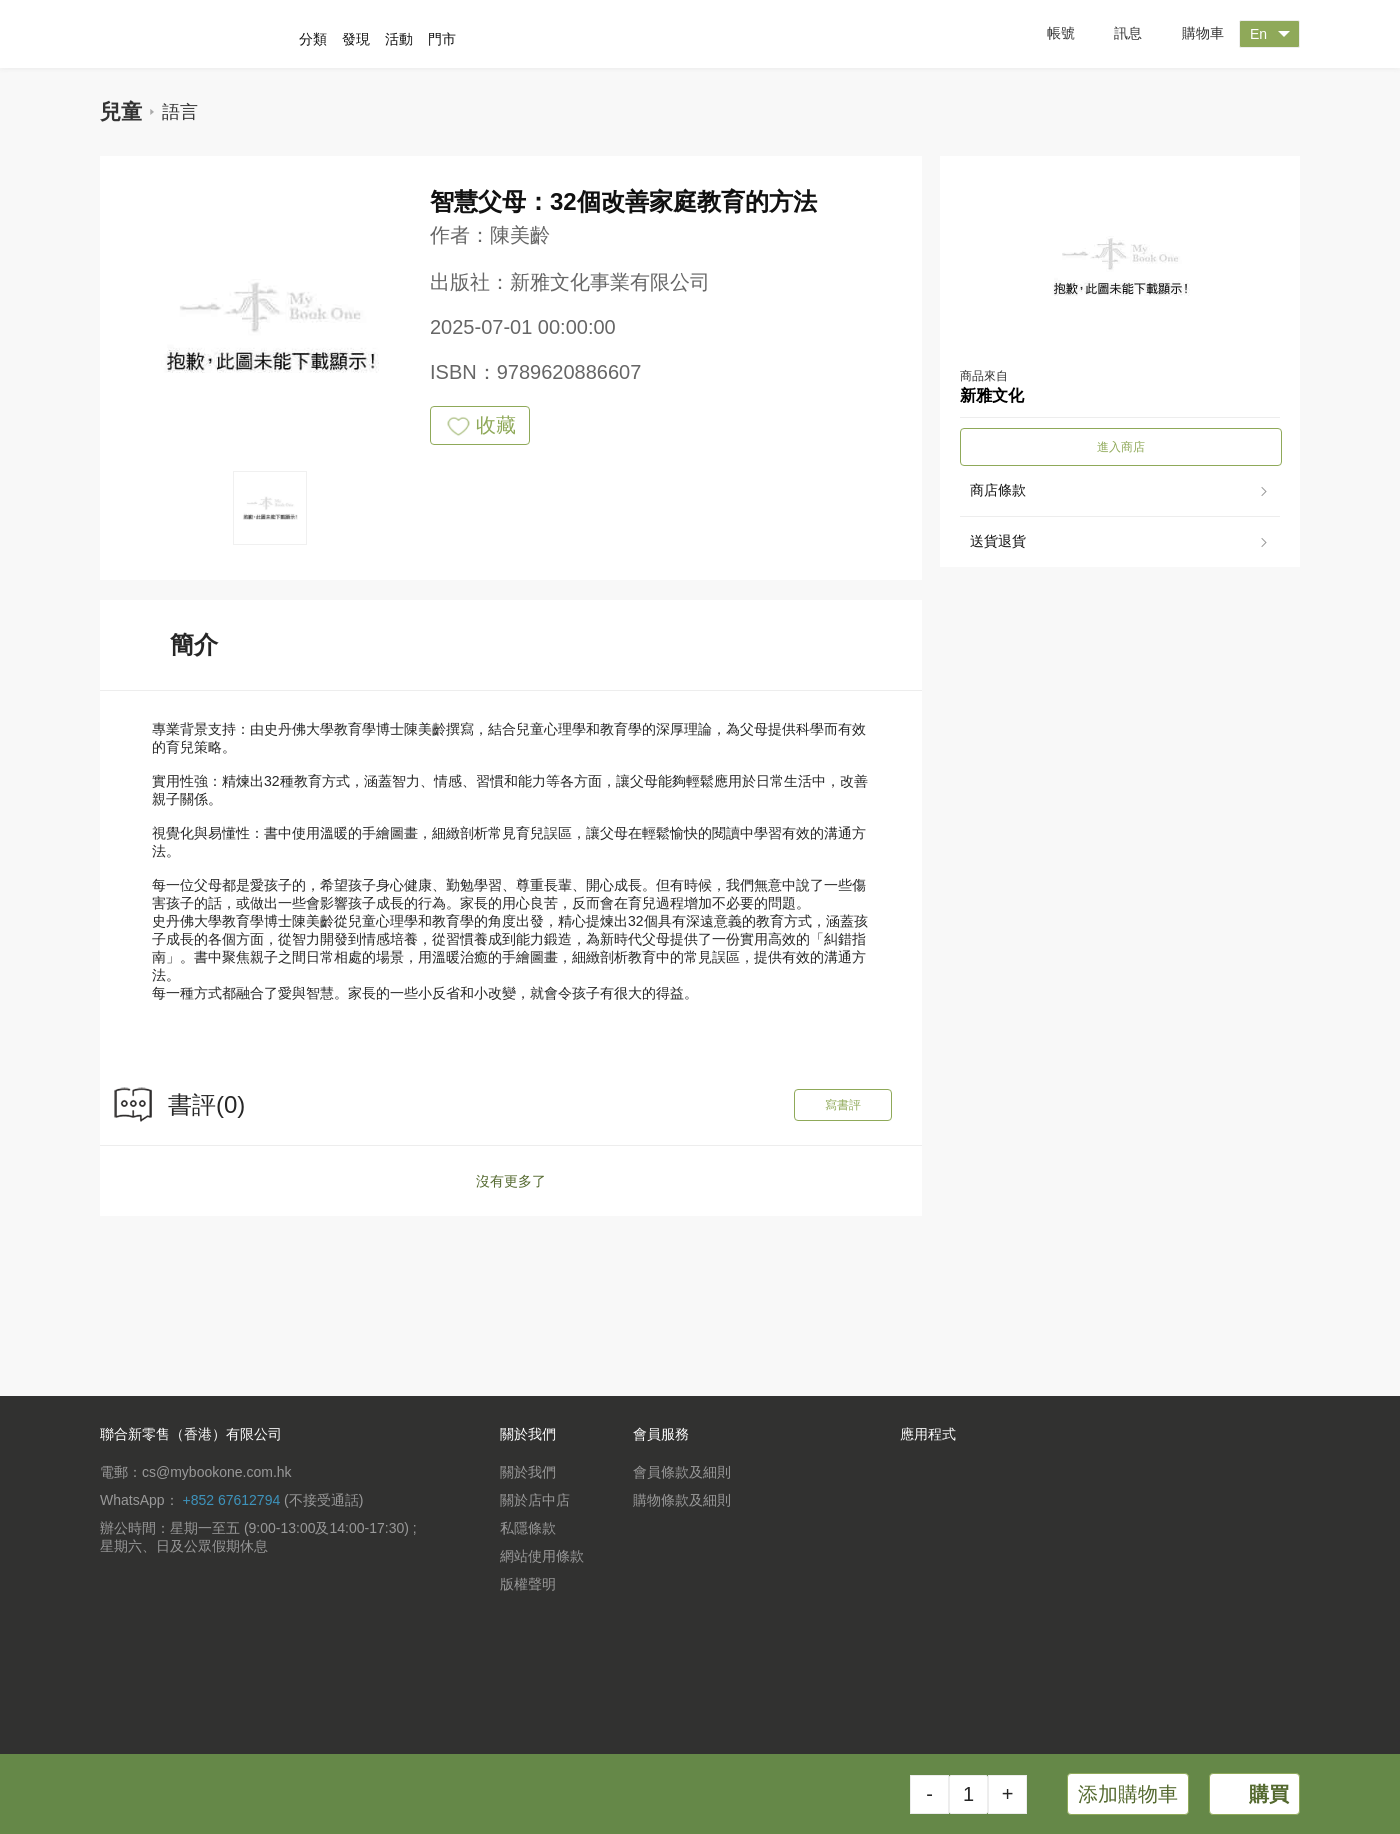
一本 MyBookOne (207, 34)
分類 (313, 39)
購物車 (1188, 34)
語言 (180, 112)
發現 (356, 39)
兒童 (121, 111)
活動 (399, 39)
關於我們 (528, 1472)
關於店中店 (535, 1500)
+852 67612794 (231, 1500)
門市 (442, 39)
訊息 (1113, 34)
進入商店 (1121, 447)
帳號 (1046, 34)
